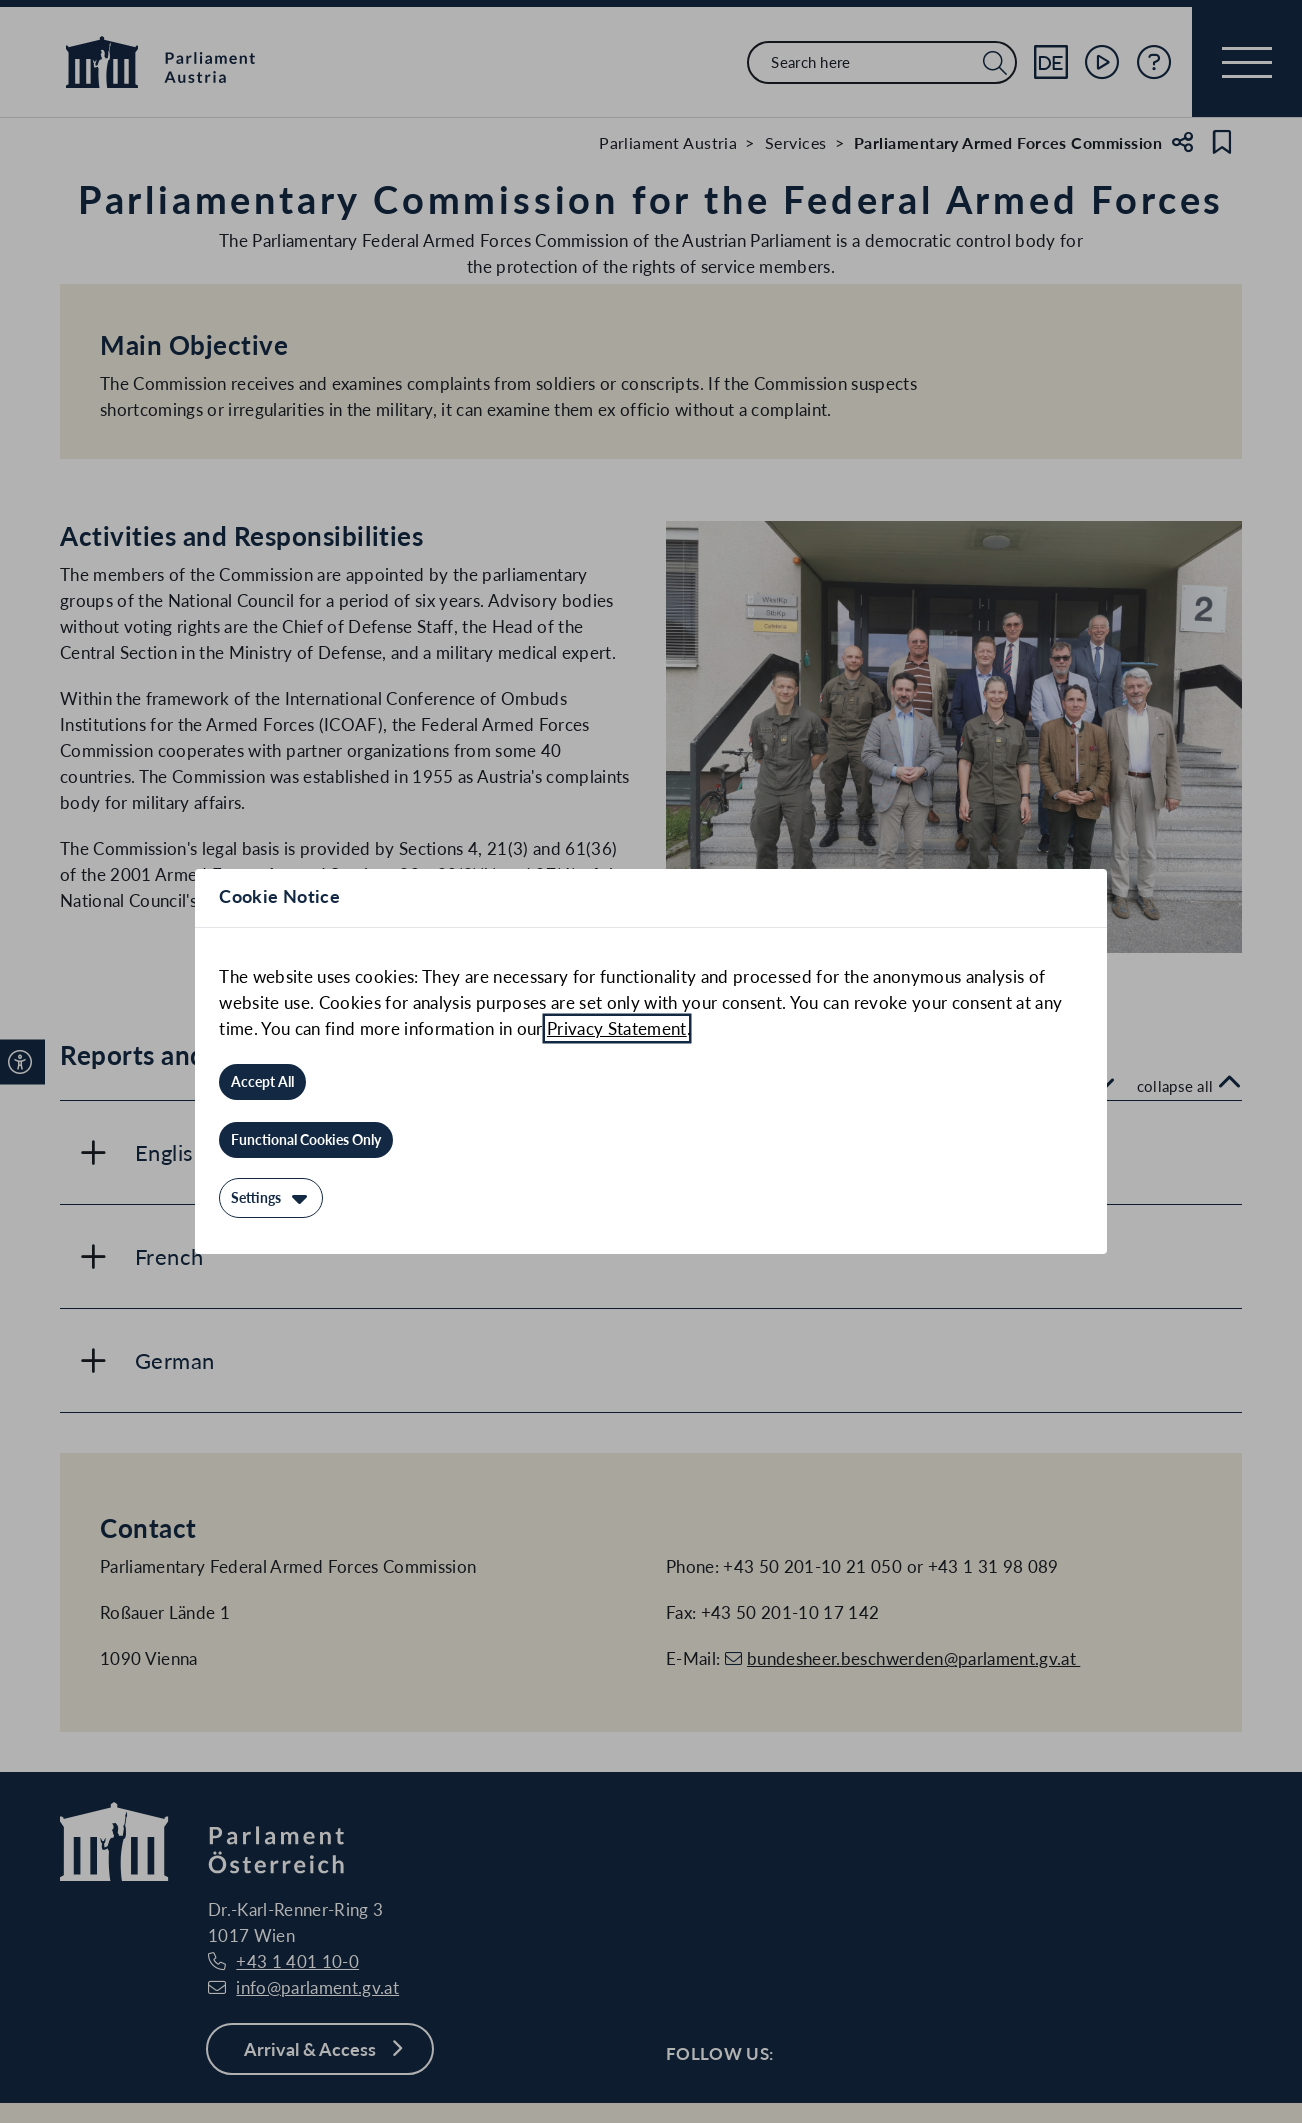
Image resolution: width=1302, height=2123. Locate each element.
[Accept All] (262, 1082)
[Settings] (271, 1198)
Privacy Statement (617, 1028)
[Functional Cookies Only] (306, 1140)
